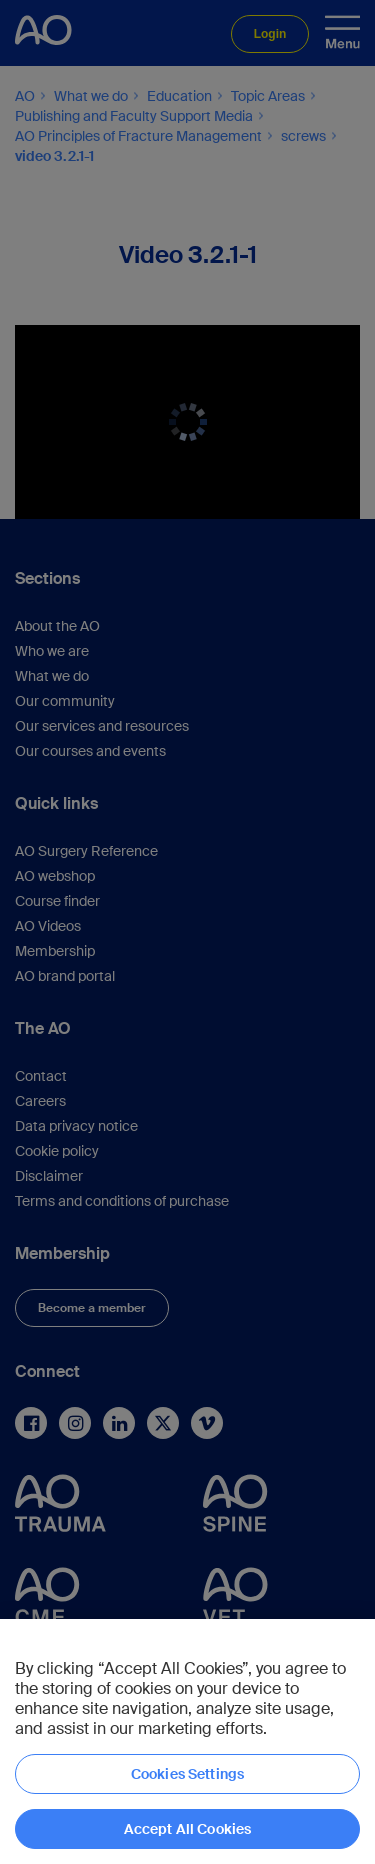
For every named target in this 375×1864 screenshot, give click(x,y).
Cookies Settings (187, 1774)
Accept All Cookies (188, 1829)
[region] (187, 1741)
